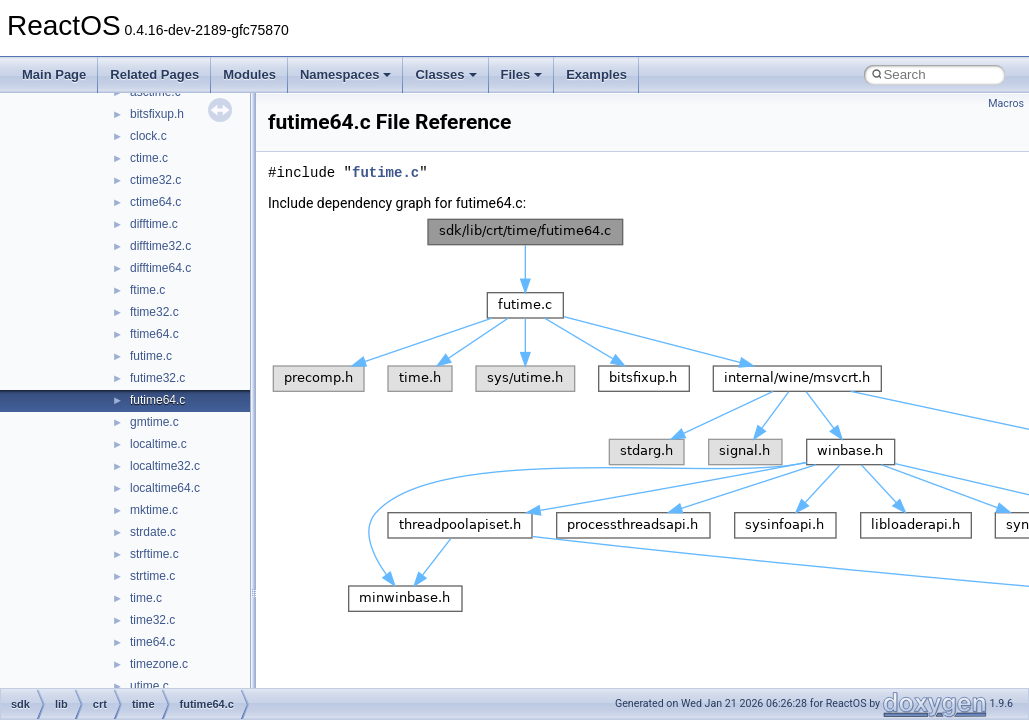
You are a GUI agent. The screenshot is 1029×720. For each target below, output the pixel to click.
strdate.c (153, 532)
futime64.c (157, 400)
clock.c (148, 136)
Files (522, 74)
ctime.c (149, 158)
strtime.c (152, 576)
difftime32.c (160, 246)
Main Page (54, 74)
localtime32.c (165, 466)
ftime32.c (154, 312)
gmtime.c (154, 422)
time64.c (152, 642)
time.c (146, 598)
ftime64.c (154, 334)
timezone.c (159, 664)
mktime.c (154, 510)
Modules (249, 74)
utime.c (149, 686)
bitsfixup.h (157, 114)
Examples (596, 74)
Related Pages (154, 74)
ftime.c (147, 290)
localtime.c (158, 444)
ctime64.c (155, 202)
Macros (1006, 103)
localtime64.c (165, 488)
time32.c (152, 620)
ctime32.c (155, 180)
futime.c (151, 356)
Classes (445, 74)
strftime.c (154, 554)
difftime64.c (160, 268)
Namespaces (346, 74)
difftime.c (154, 224)
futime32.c (157, 378)
